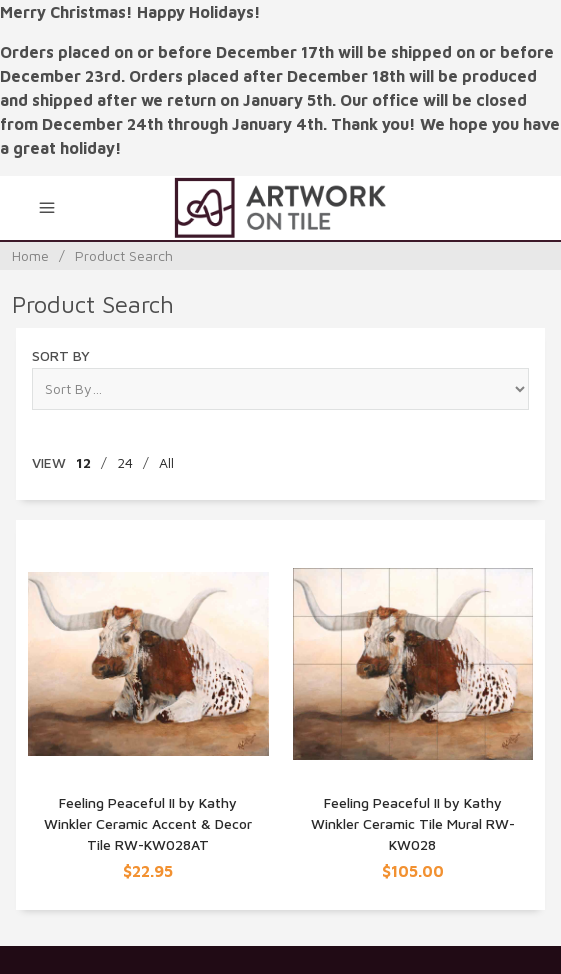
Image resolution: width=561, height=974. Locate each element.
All (166, 462)
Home (30, 255)
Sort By (61, 355)
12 (83, 462)
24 (125, 462)
